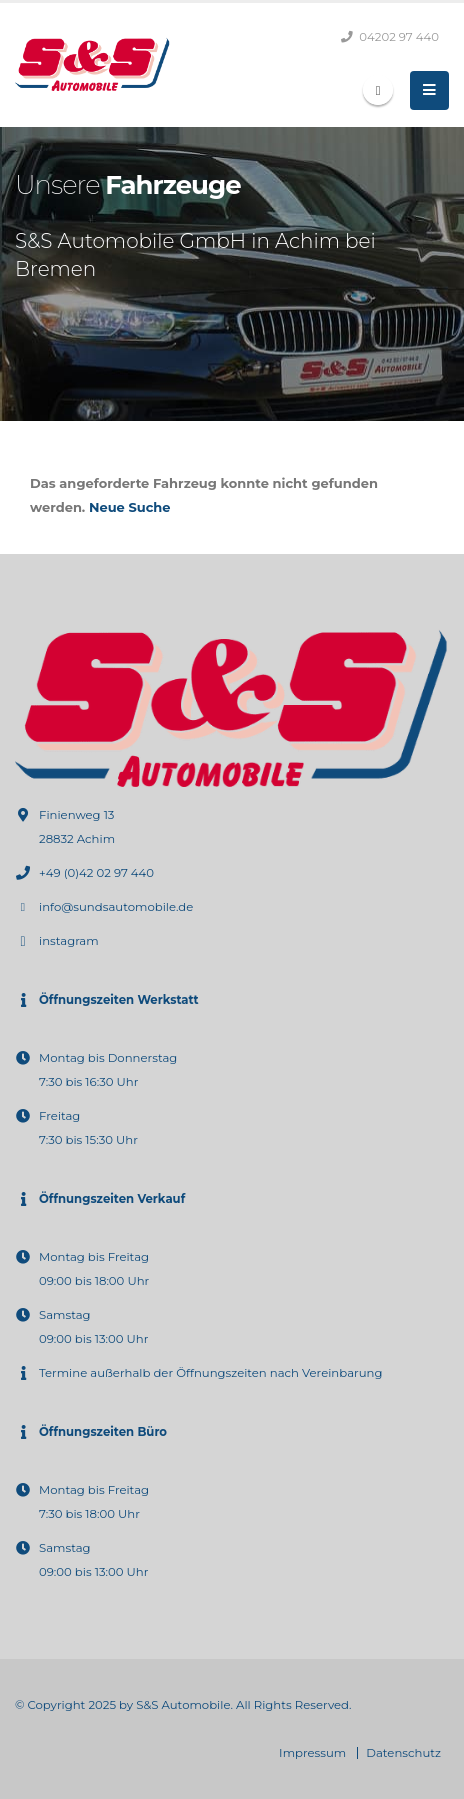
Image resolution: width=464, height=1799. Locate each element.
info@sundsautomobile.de (116, 907)
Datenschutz (403, 1753)
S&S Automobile (183, 1705)
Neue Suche (130, 507)
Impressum (312, 1753)
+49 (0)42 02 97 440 (96, 873)
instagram (69, 941)
